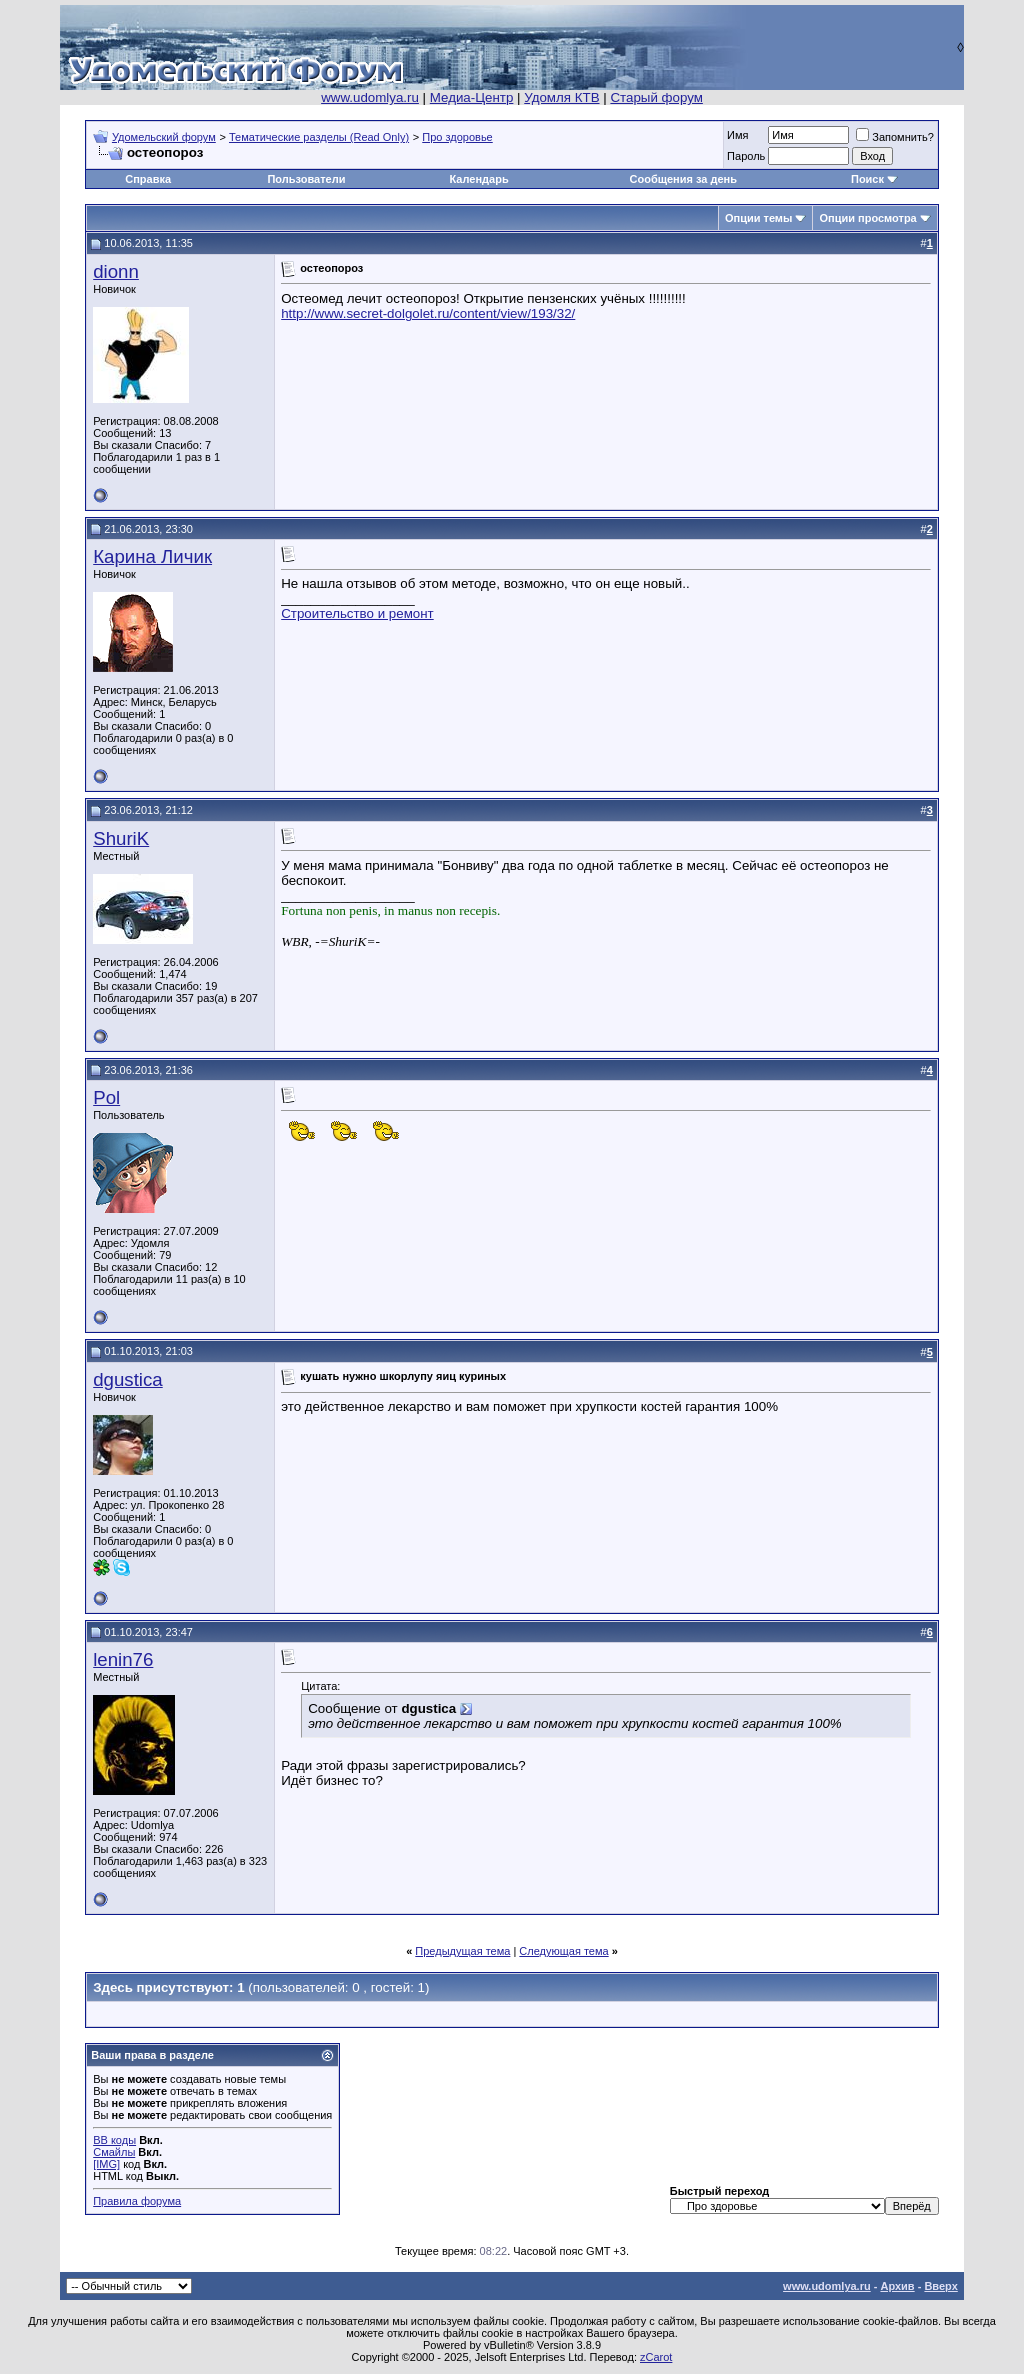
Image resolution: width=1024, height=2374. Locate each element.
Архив (897, 2286)
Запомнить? (895, 137)
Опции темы (758, 218)
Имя (737, 135)
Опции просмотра (867, 218)
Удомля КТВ (561, 97)
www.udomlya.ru (370, 97)
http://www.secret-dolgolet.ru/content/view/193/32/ (428, 313)
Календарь (479, 179)
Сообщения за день (683, 179)
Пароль (746, 156)
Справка (148, 179)
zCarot (656, 2357)
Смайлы (114, 2152)
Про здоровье (457, 137)
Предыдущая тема (462, 1951)
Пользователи (306, 179)
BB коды (114, 2140)
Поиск (867, 179)
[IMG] (106, 2164)
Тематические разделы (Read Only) (319, 137)
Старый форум (656, 97)
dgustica (128, 1379)
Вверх (940, 2286)
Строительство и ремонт (357, 613)
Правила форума (137, 2201)
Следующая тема (563, 1951)
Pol (106, 1097)
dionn (116, 271)
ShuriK (121, 838)
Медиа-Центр (472, 97)
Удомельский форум (164, 137)
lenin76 (123, 1659)
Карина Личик (152, 556)
